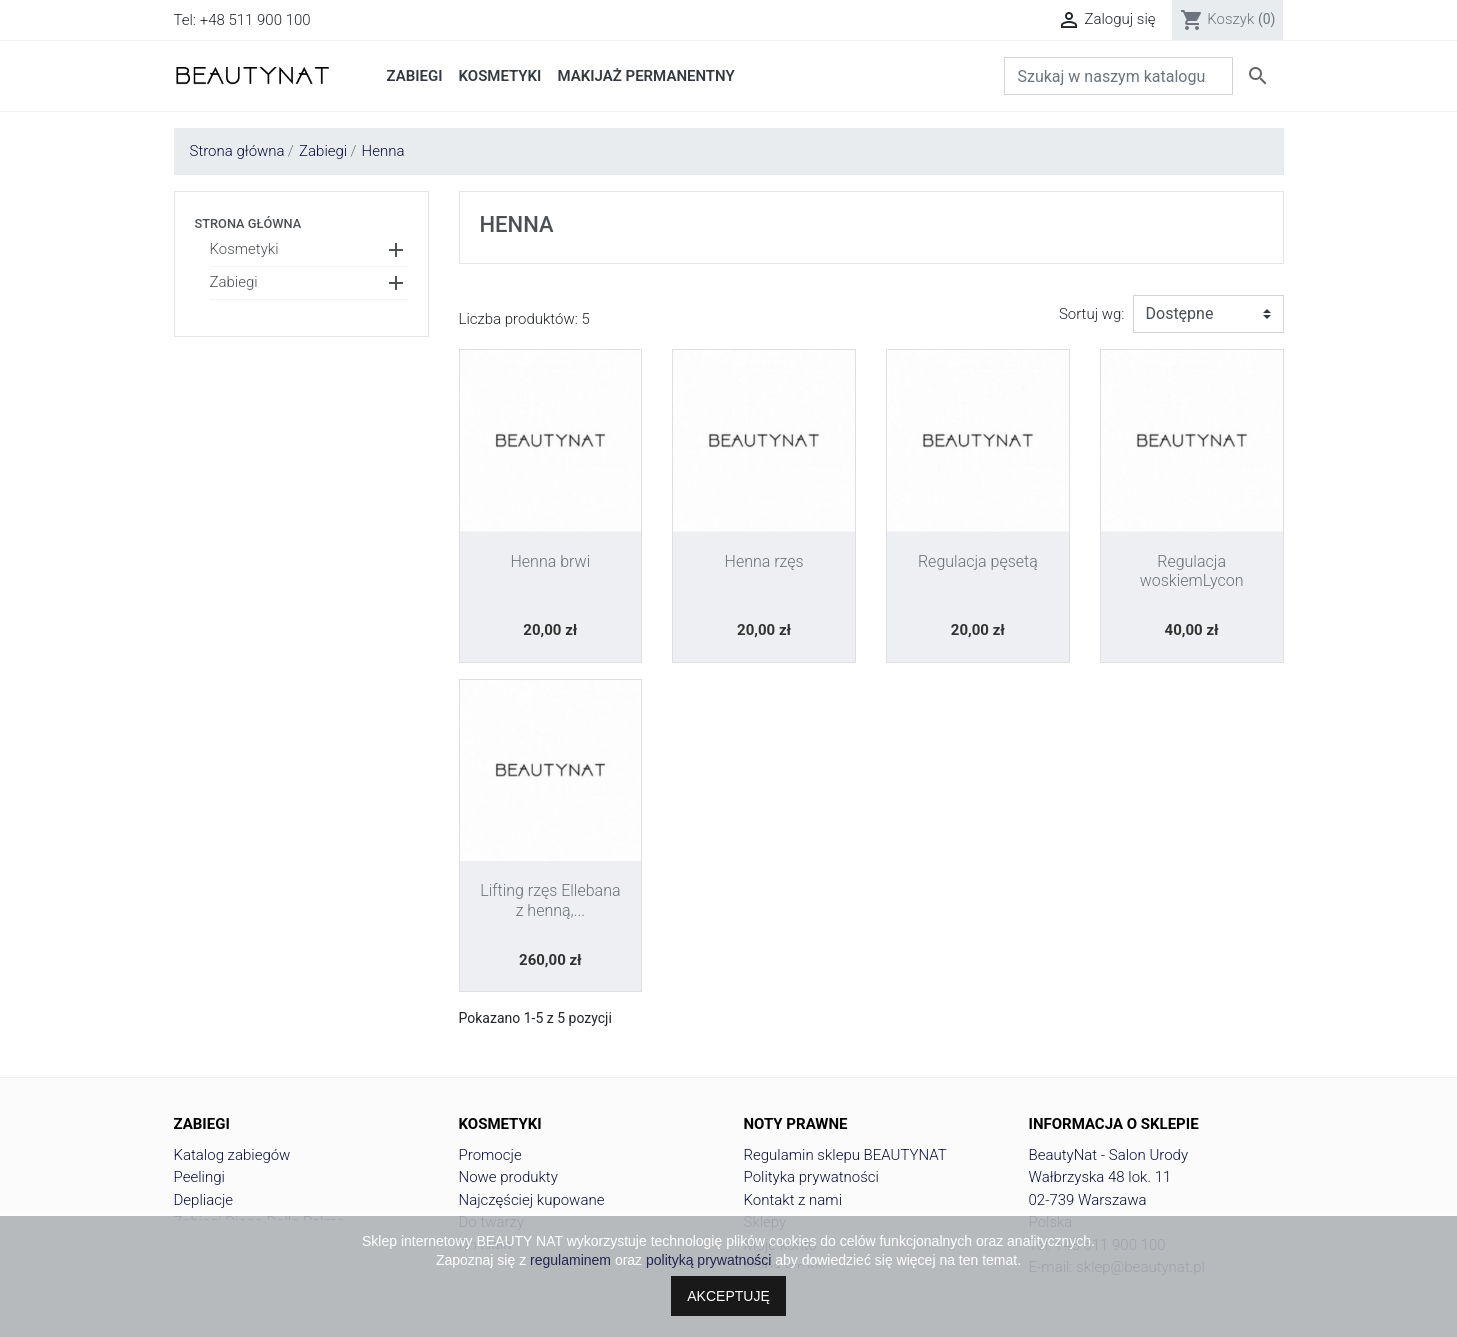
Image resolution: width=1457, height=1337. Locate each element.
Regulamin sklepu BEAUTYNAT (845, 1155)
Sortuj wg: (1092, 314)
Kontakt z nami (793, 1200)
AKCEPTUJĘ (728, 1296)
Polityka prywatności (811, 1177)
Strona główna (248, 223)
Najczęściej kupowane (532, 1200)
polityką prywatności (708, 1260)
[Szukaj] (1118, 76)
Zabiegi (234, 282)
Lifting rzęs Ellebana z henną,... (550, 900)
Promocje (490, 1155)
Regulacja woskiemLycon (1192, 571)
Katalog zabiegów (232, 1155)
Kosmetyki (244, 249)
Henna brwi (551, 561)
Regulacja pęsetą (978, 561)
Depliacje (204, 1200)
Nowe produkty (508, 1177)
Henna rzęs (764, 561)
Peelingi (199, 1177)
